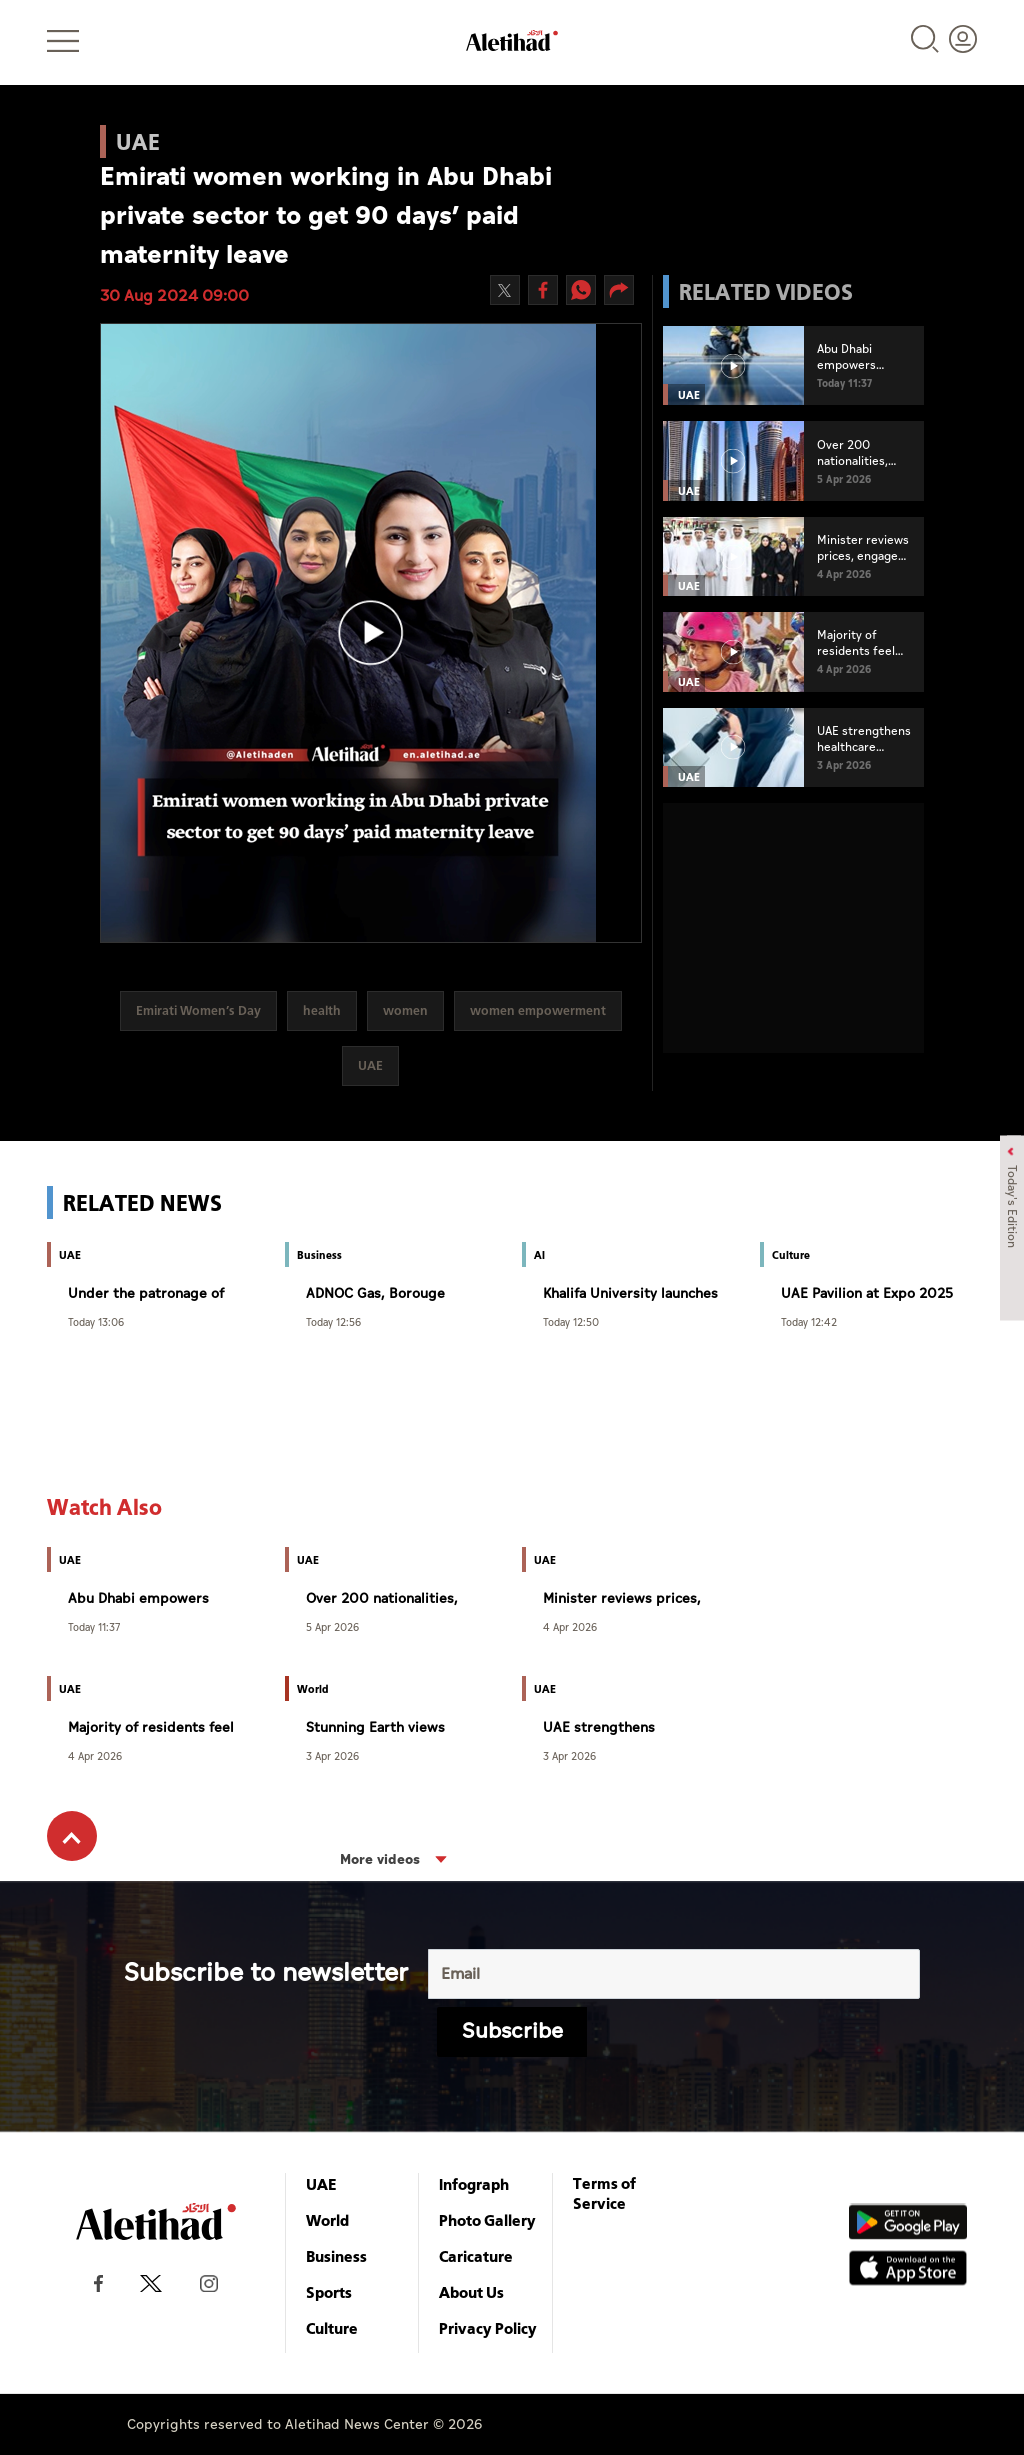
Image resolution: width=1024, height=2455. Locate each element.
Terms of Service (604, 2193)
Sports (329, 2292)
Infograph (474, 2184)
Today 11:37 (94, 1626)
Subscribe (512, 2031)
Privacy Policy (488, 2328)
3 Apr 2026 (332, 1755)
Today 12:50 (571, 1321)
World (327, 2220)
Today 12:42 (809, 1321)
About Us (471, 2292)
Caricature (476, 2256)
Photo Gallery (487, 2220)
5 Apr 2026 (332, 1626)
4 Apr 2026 (570, 1626)
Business (336, 2256)
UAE (321, 2184)
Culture (332, 2328)
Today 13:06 (96, 1321)
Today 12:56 (333, 1321)
